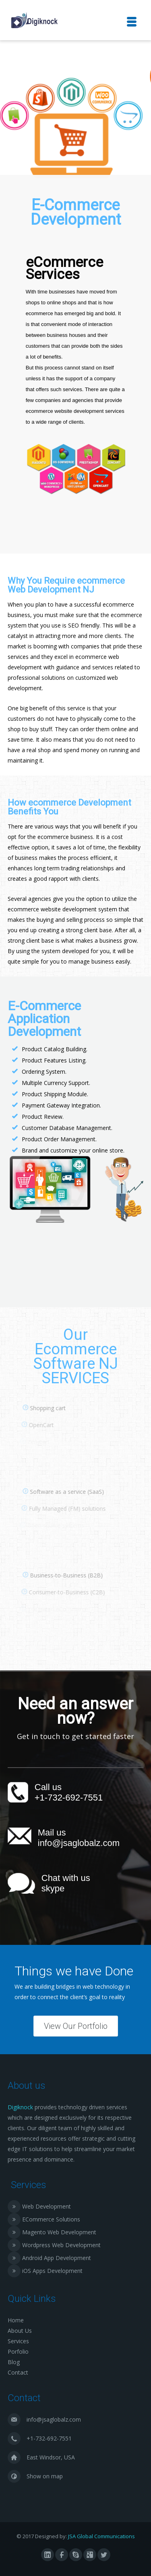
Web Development (46, 2206)
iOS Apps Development (52, 2271)
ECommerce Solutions (51, 2219)
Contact (18, 2372)
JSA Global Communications (101, 2536)
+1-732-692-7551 (69, 1798)
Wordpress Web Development (61, 2245)
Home (16, 2320)
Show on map (45, 2476)
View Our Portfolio (76, 2026)
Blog (14, 2362)
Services (18, 2341)
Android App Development (56, 2258)
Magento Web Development (59, 2232)
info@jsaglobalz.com (79, 1843)
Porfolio (18, 2351)
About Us (20, 2330)
